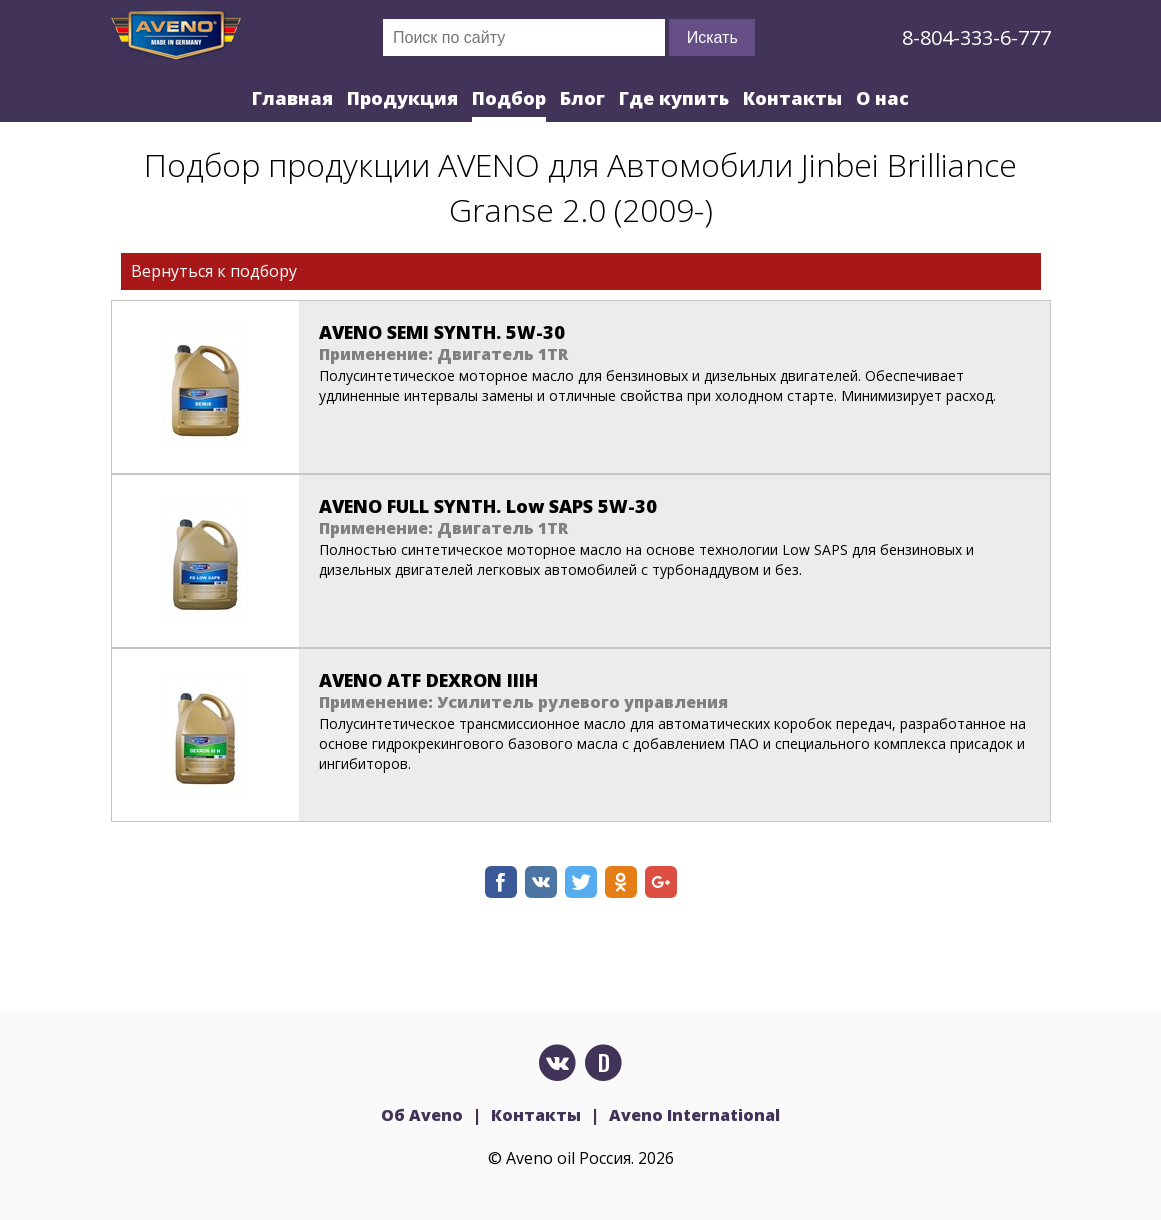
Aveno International (694, 1115)
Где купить (674, 98)
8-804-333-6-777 (976, 37)
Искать (712, 37)
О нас (882, 98)
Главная (292, 98)
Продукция (402, 98)
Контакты (792, 98)
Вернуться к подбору (214, 271)
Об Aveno (422, 1115)
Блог (582, 98)
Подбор (509, 98)
